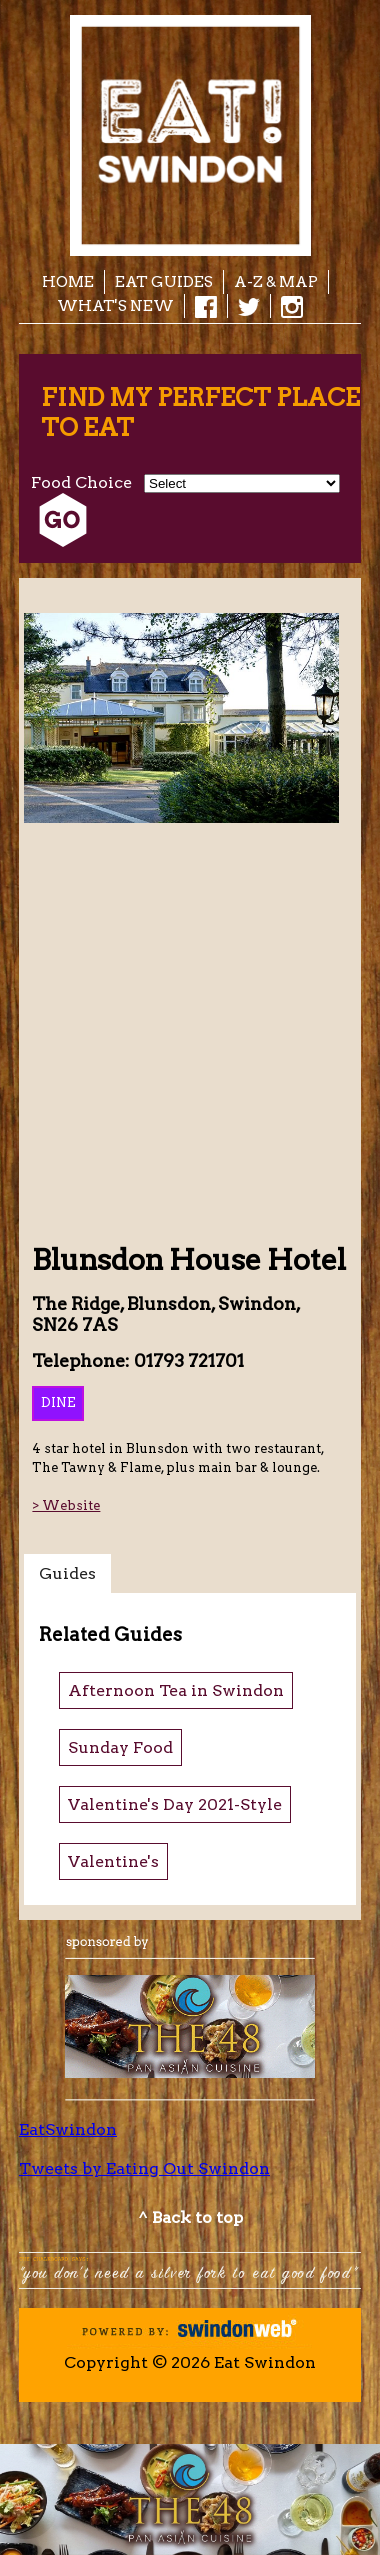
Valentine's (113, 1861)
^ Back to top (190, 2217)
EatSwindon (68, 2129)
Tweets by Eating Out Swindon (144, 2168)
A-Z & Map (276, 281)
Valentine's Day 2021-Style (175, 1804)
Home (68, 281)
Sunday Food (120, 1747)
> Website (66, 1505)
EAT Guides (164, 281)
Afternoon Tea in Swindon (176, 1690)
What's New (115, 305)
